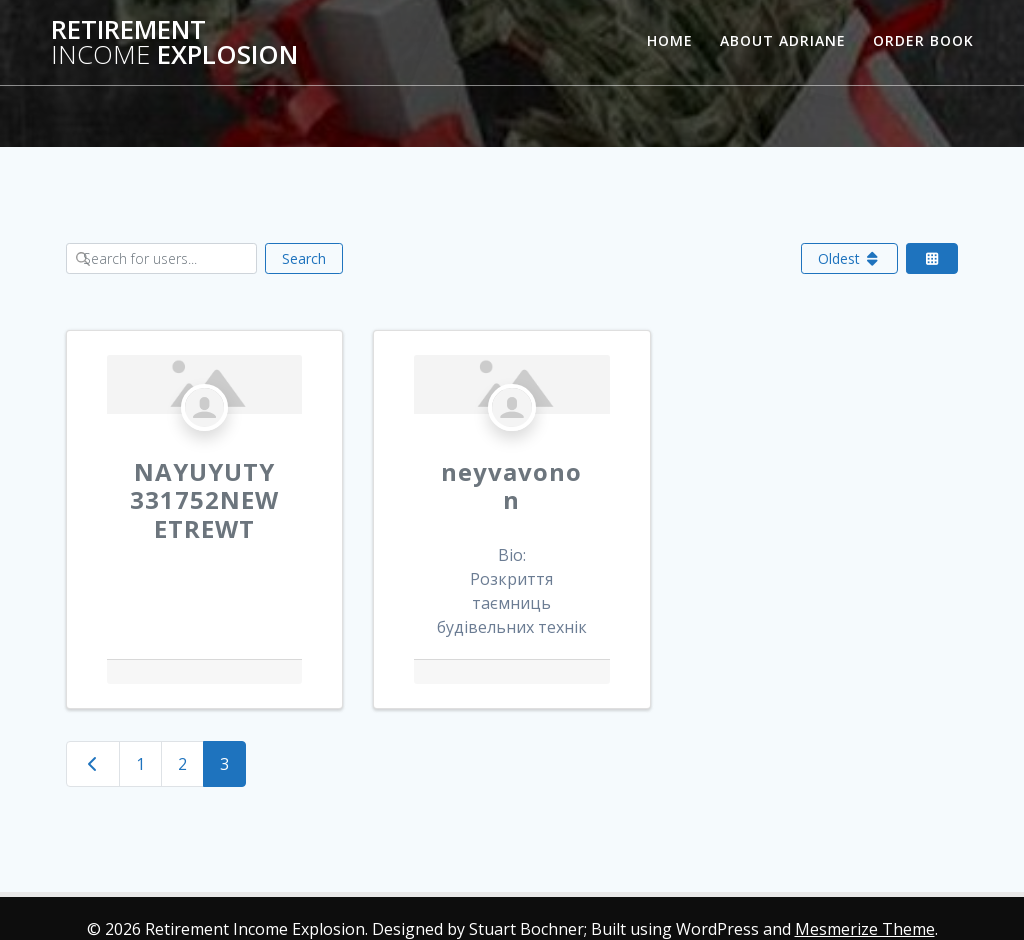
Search (304, 258)
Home (670, 40)
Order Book (923, 40)
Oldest (850, 258)
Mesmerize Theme (865, 929)
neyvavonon (511, 486)
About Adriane (783, 40)
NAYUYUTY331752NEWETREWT (204, 500)
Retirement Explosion (174, 42)
